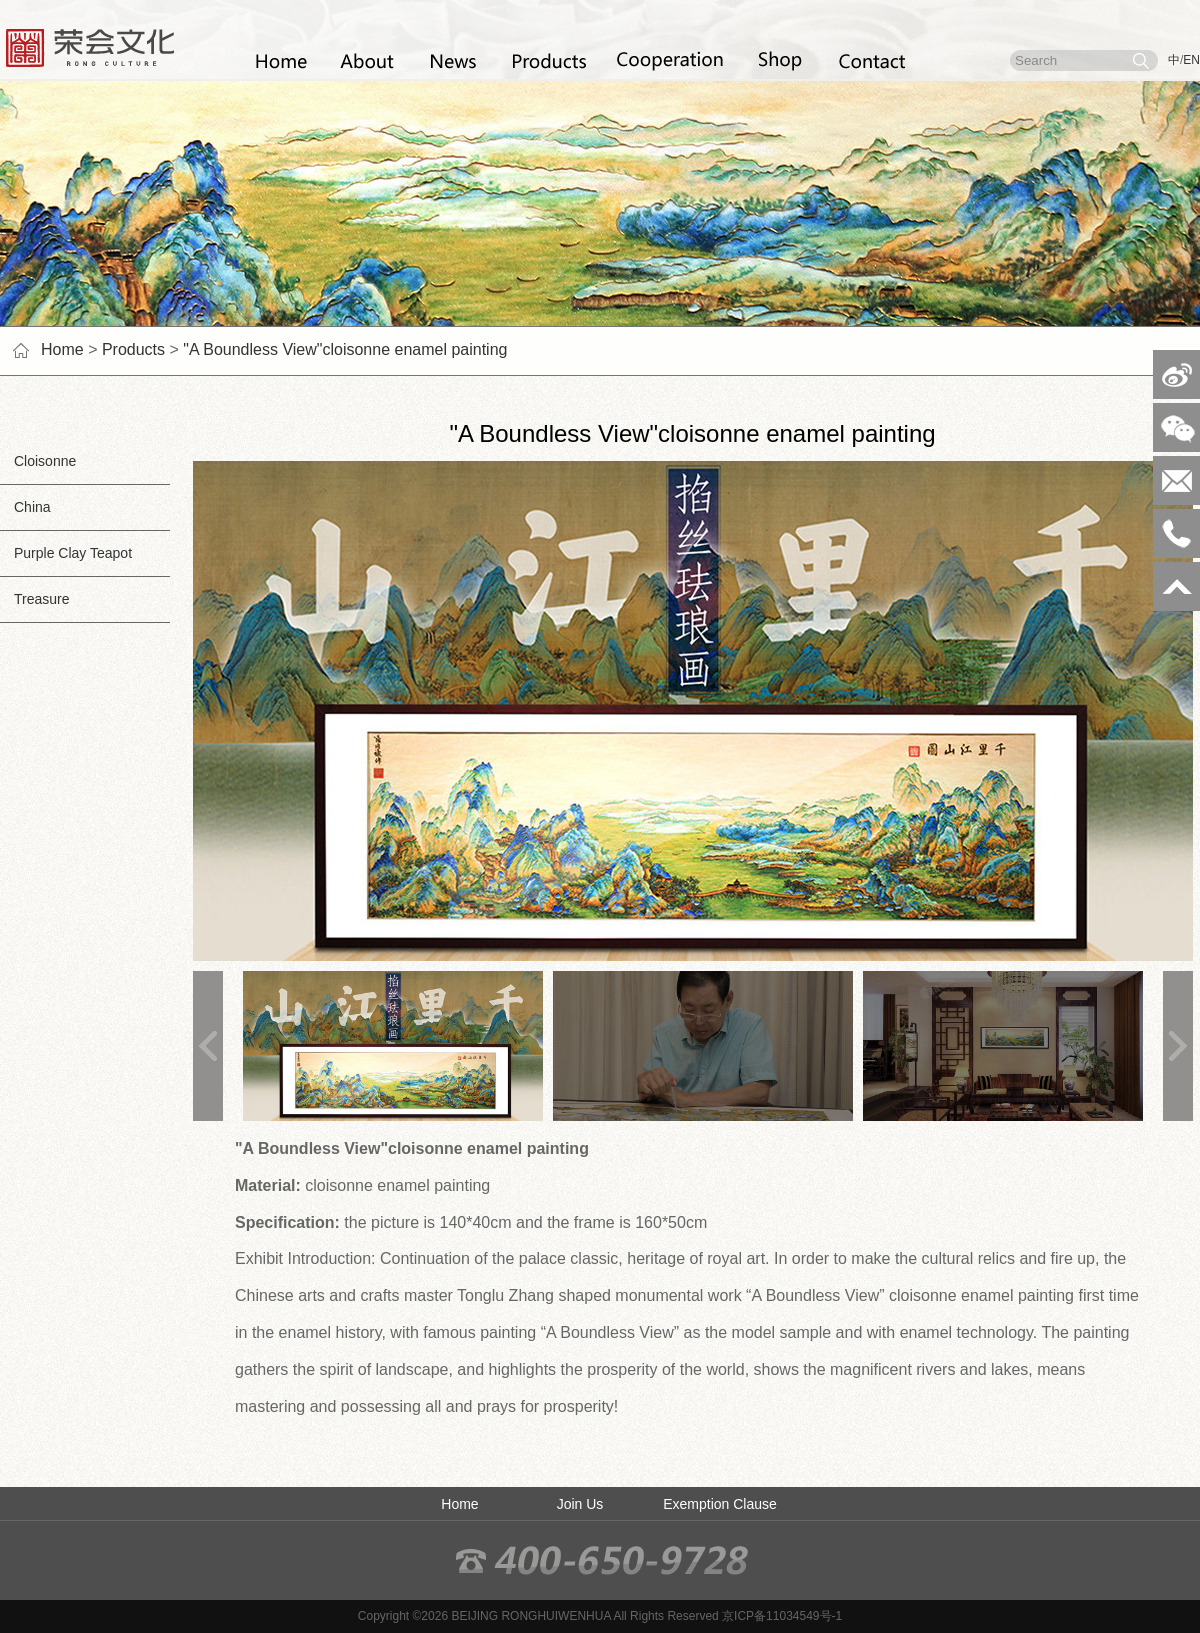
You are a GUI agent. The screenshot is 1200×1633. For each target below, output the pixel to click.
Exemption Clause (720, 1504)
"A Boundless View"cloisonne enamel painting (345, 349)
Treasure (35, 599)
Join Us (580, 1504)
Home (62, 349)
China (25, 507)
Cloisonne (38, 461)
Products (133, 349)
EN (1191, 60)
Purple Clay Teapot (66, 553)
